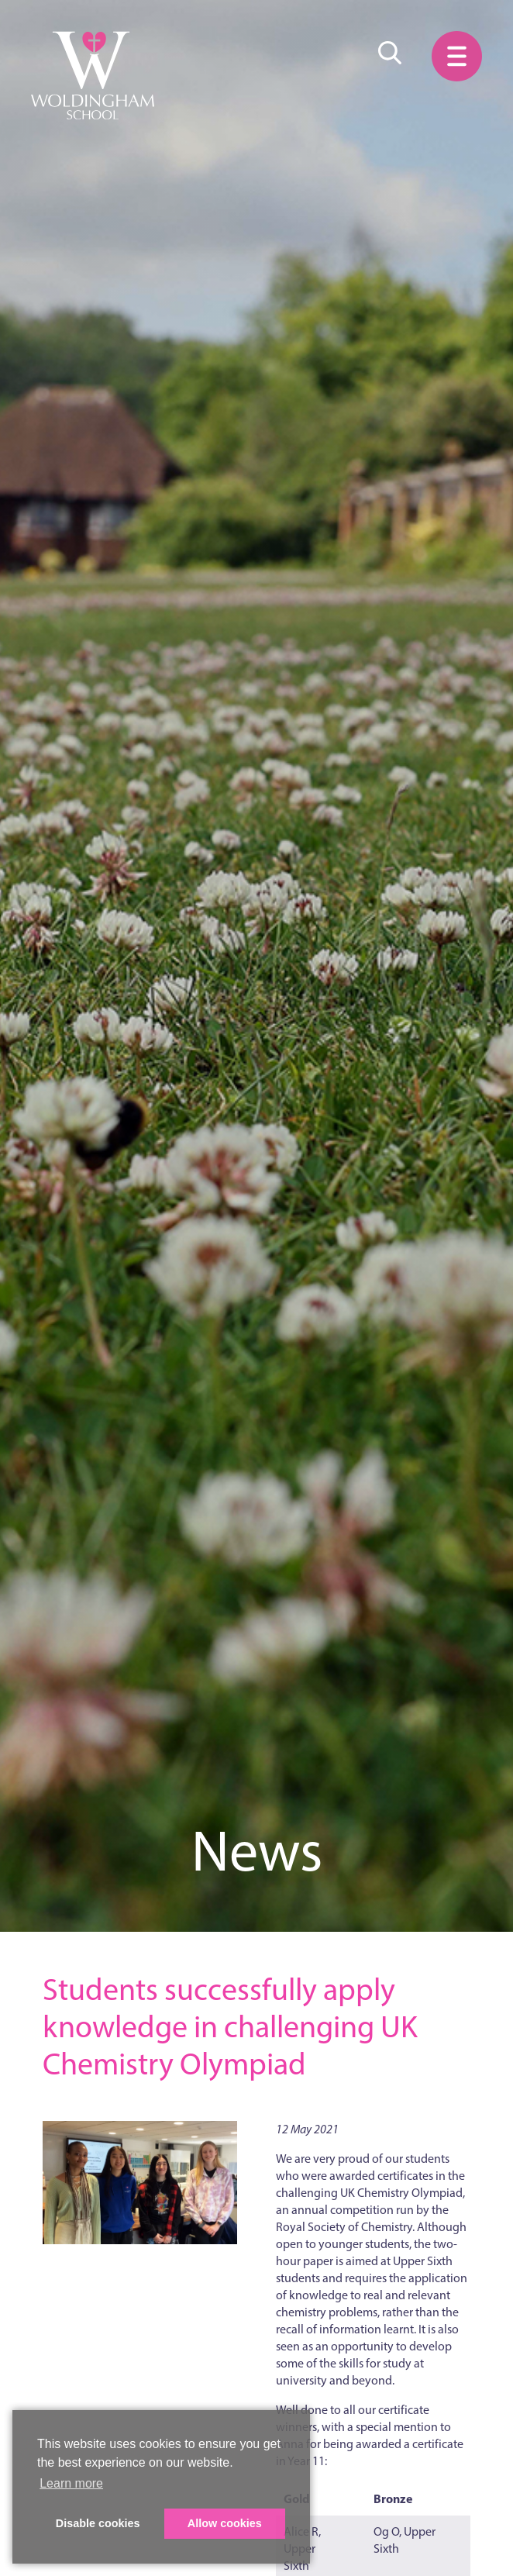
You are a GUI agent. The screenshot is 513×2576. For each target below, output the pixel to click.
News (256, 1850)
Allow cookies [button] (225, 2523)
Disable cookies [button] (98, 2523)
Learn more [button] (71, 2483)
